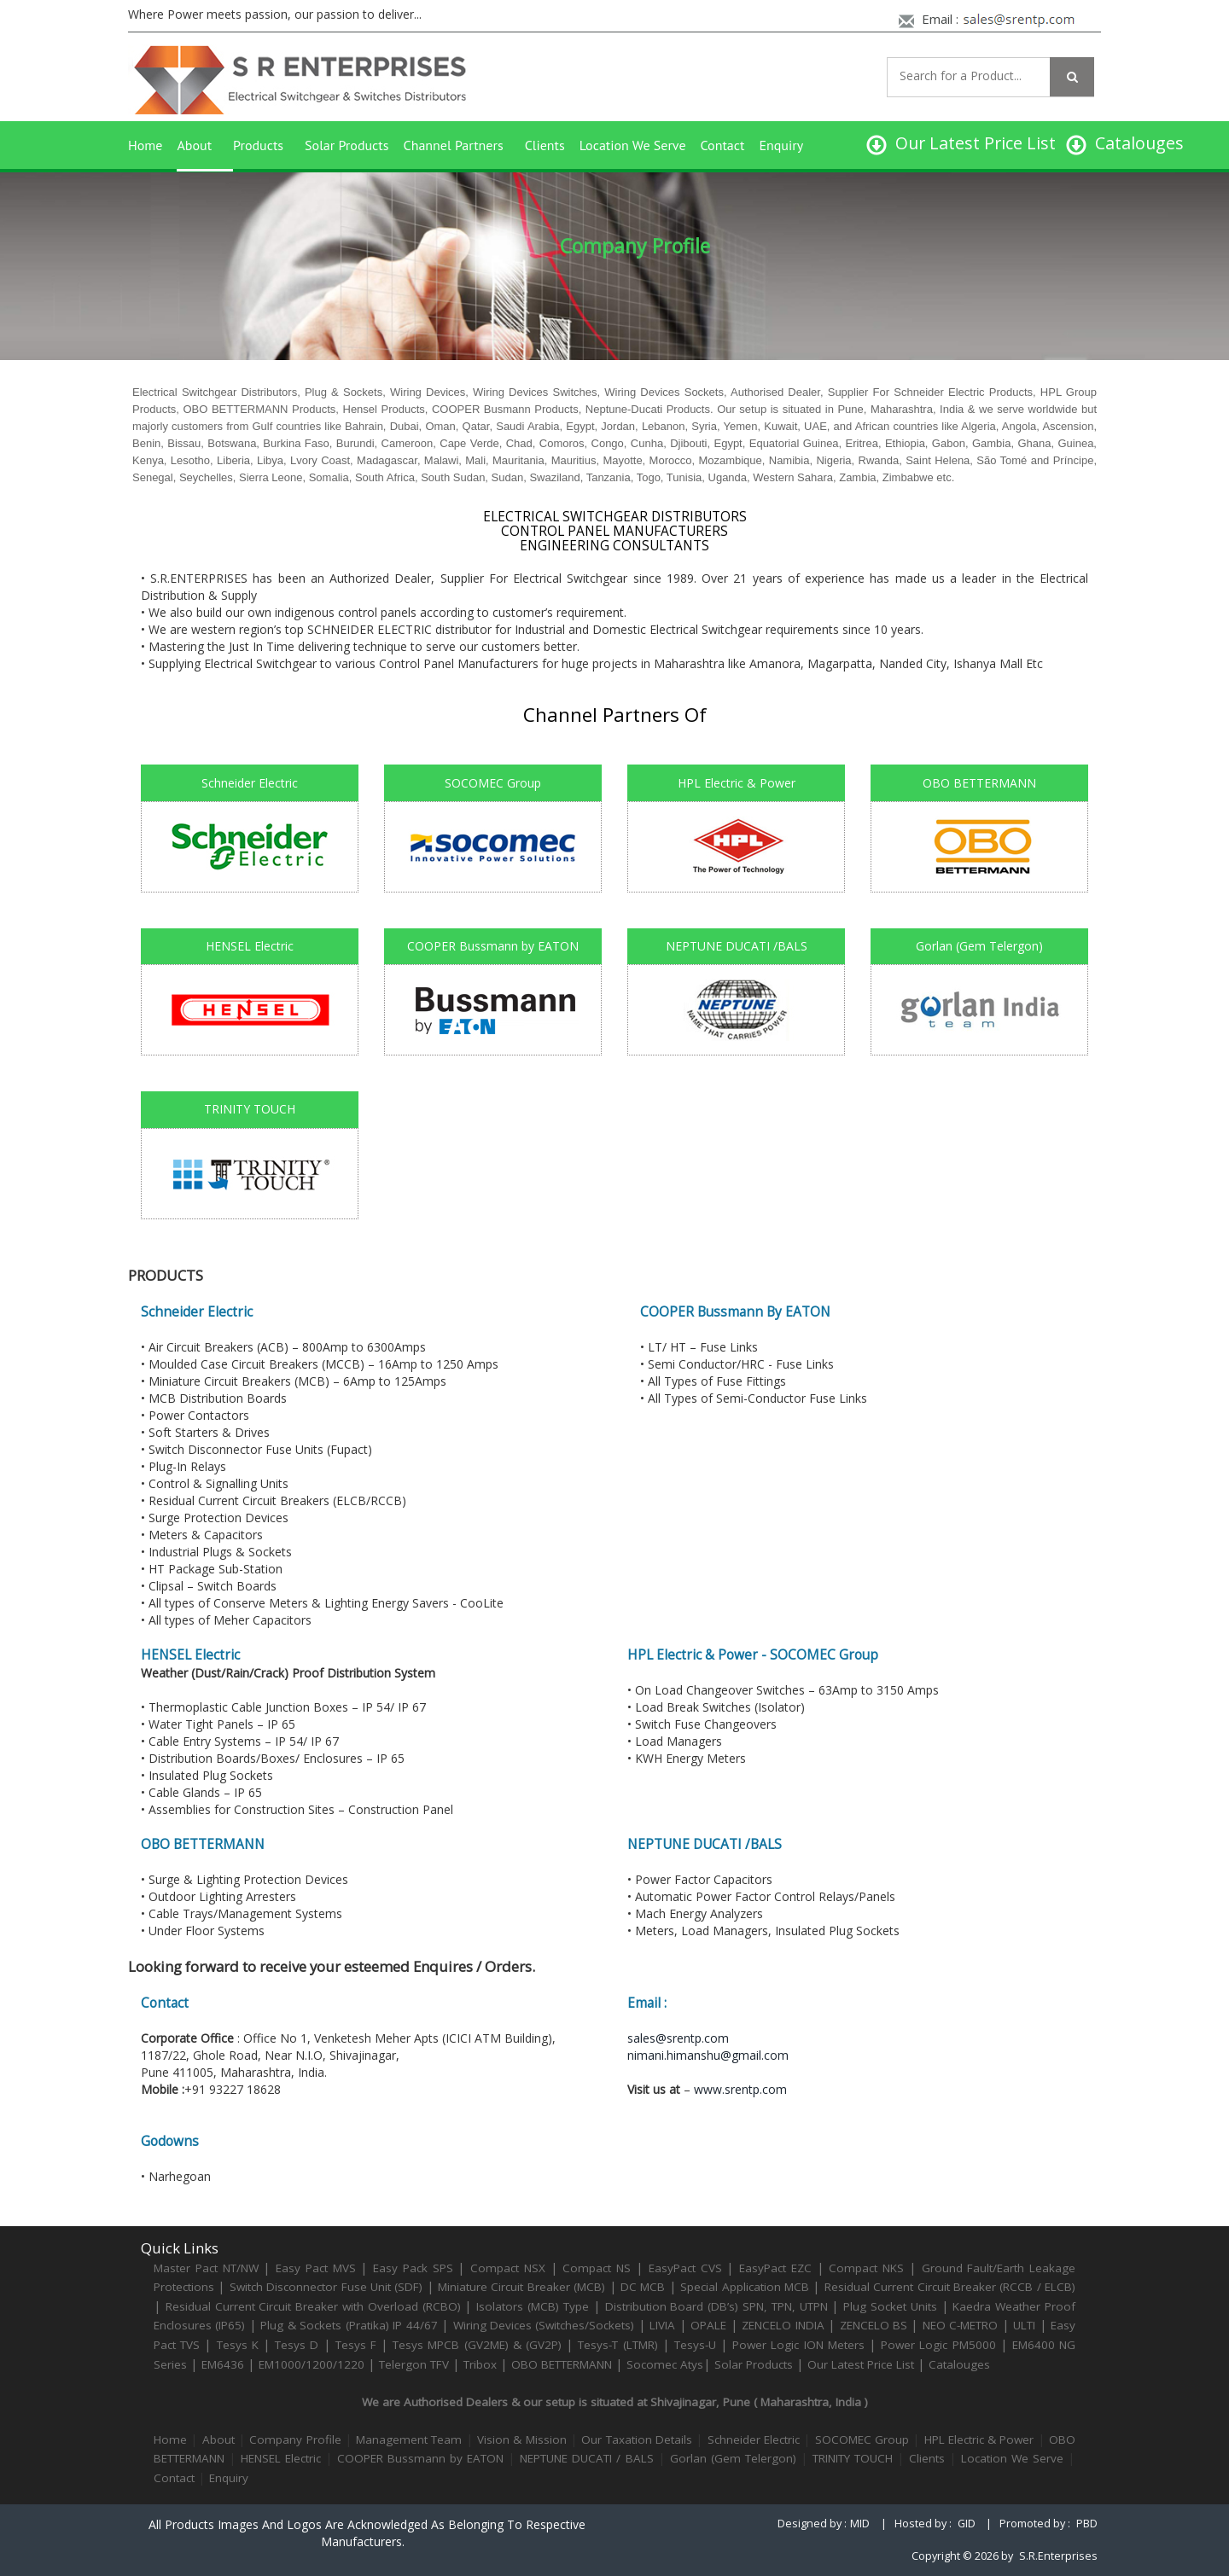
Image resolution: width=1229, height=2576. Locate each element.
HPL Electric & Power (979, 2439)
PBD (1087, 2523)
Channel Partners (454, 145)
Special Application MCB (744, 2286)
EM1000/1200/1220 (311, 2364)
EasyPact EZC (775, 2268)
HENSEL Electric (281, 2458)
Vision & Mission (522, 2439)
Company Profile (295, 2439)
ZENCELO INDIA (783, 2325)
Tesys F (355, 2344)
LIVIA (662, 2325)
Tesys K (238, 2344)
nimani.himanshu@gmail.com (708, 2055)
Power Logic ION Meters (798, 2344)
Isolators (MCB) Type (532, 2306)
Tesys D (296, 2344)
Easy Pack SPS (413, 2268)
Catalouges (959, 2364)
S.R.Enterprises (1058, 2556)
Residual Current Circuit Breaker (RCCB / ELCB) (949, 2286)
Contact (723, 145)
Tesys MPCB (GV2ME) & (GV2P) (479, 2344)
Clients (545, 145)
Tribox (480, 2364)
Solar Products (346, 145)
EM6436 (222, 2364)
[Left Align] (1072, 76)
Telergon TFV (414, 2364)
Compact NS (596, 2268)
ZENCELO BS (876, 2325)
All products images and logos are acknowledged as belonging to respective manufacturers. (367, 2533)
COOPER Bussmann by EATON (420, 2458)
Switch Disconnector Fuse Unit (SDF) (326, 2286)
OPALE (708, 2325)
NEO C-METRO (960, 2325)
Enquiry (781, 145)
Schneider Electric (754, 2439)
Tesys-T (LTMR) (619, 2344)
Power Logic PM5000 (938, 2344)
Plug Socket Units (890, 2306)
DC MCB (642, 2286)
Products (258, 145)
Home (145, 145)
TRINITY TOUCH (853, 2458)
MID (860, 2523)
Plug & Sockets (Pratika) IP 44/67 (348, 2325)
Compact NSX (510, 2268)
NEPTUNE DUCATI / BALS (586, 2458)
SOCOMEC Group (862, 2439)
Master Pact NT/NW (208, 2268)
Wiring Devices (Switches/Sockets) (544, 2325)
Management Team (409, 2439)
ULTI (1024, 2325)
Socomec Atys (664, 2364)
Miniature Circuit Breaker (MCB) (521, 2286)
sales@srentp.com (678, 2038)
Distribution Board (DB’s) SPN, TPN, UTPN (716, 2306)
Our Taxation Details (636, 2439)
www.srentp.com (740, 2089)
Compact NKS (866, 2268)
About (194, 145)
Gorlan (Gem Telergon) (733, 2458)
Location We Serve (633, 145)
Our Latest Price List (860, 2364)
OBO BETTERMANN (561, 2364)
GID (967, 2523)
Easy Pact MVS (316, 2268)
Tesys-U (695, 2344)
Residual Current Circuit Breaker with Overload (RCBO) (313, 2306)
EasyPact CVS (685, 2268)
